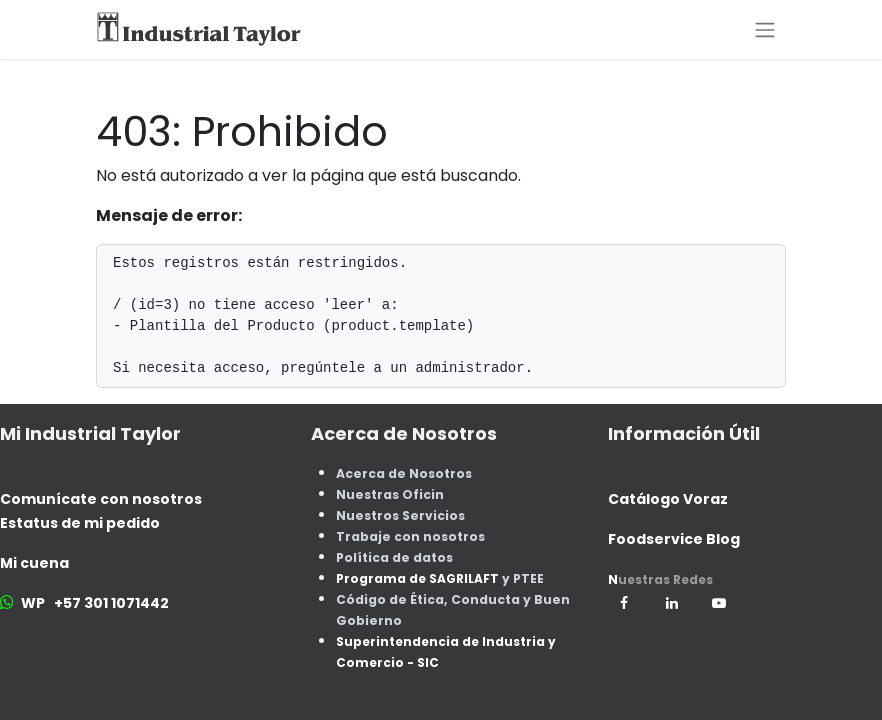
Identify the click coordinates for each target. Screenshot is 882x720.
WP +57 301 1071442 (95, 603)
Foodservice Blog (674, 539)
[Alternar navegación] (765, 29)
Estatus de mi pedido (80, 523)
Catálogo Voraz (668, 499)
